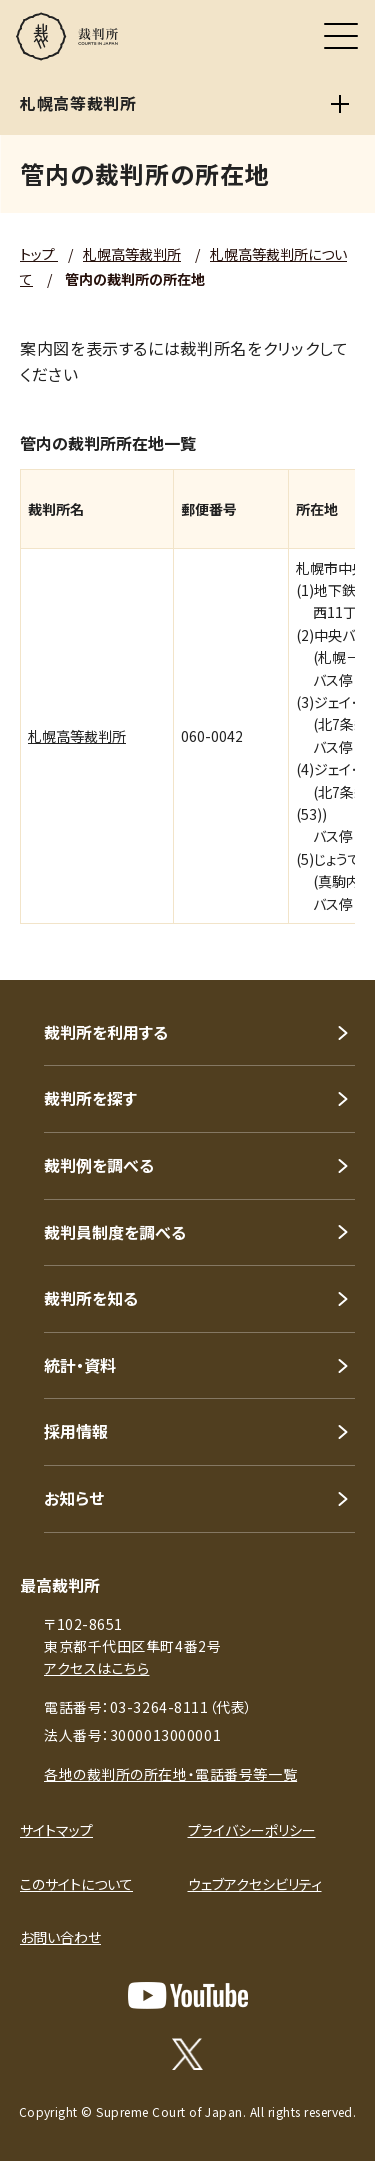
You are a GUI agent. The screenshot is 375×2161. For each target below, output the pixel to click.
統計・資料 (80, 1365)
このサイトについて (76, 1884)
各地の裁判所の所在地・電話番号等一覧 (170, 1774)
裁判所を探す (90, 1098)
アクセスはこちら (96, 1668)
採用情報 (76, 1431)
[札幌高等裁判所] (340, 104)
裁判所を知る (91, 1298)
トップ (39, 254)
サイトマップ (56, 1830)
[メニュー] (341, 36)
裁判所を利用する (106, 1032)
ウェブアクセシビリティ (255, 1884)
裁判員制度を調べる (115, 1232)
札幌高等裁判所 (132, 254)
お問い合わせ (60, 1937)
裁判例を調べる (99, 1165)
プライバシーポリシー (252, 1830)
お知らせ (74, 1498)
